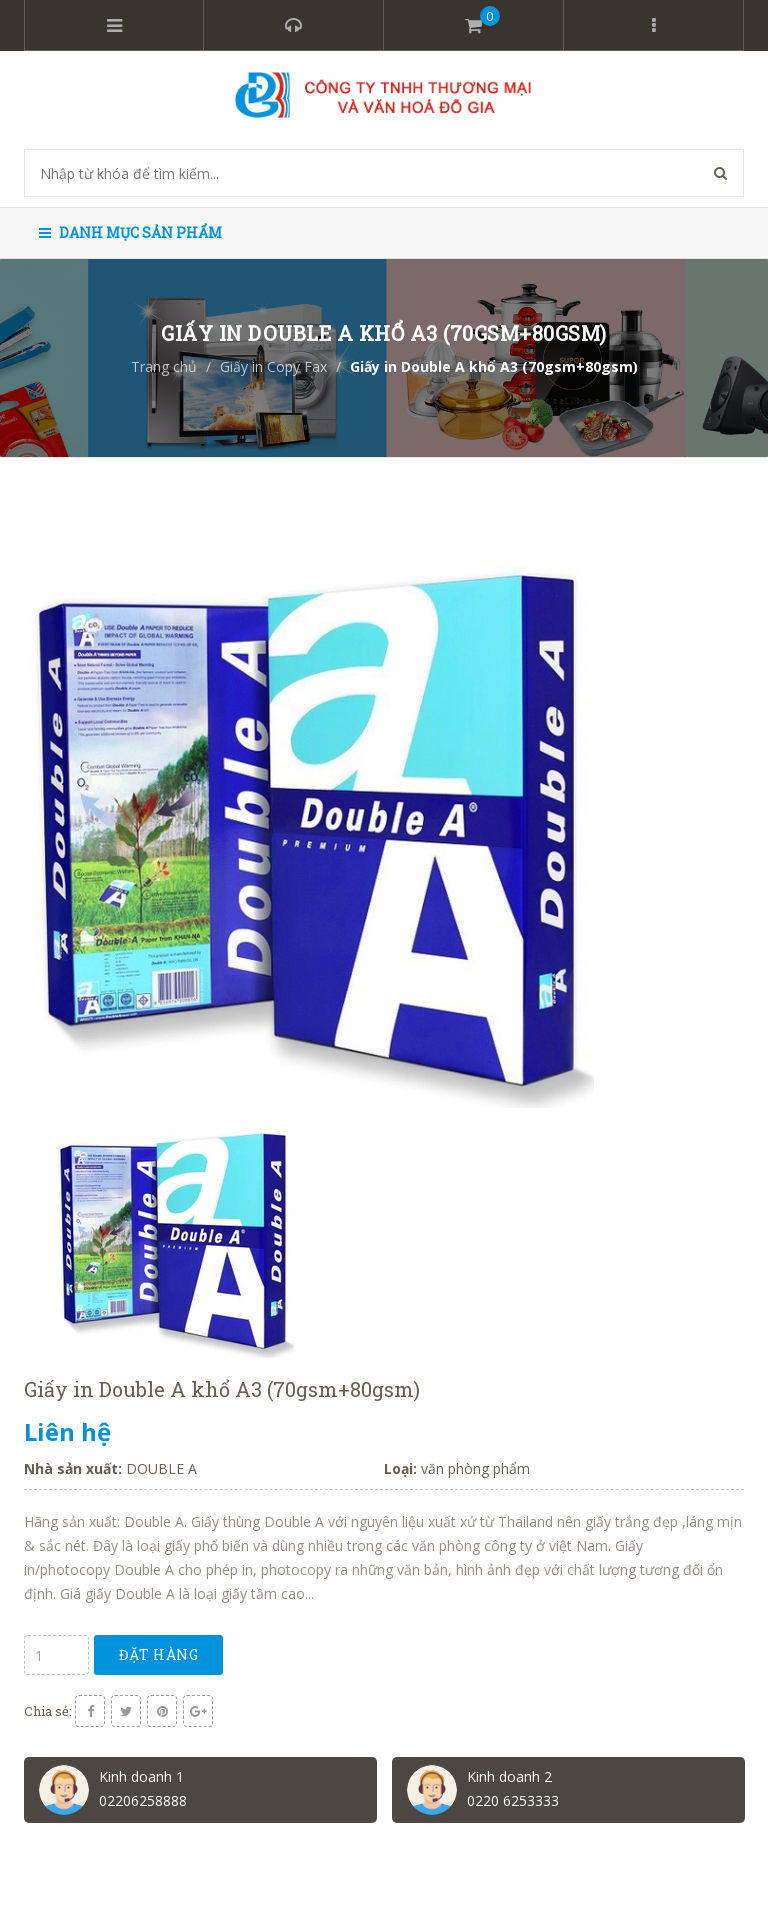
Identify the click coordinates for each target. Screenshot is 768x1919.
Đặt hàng (158, 1654)
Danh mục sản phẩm (130, 232)
